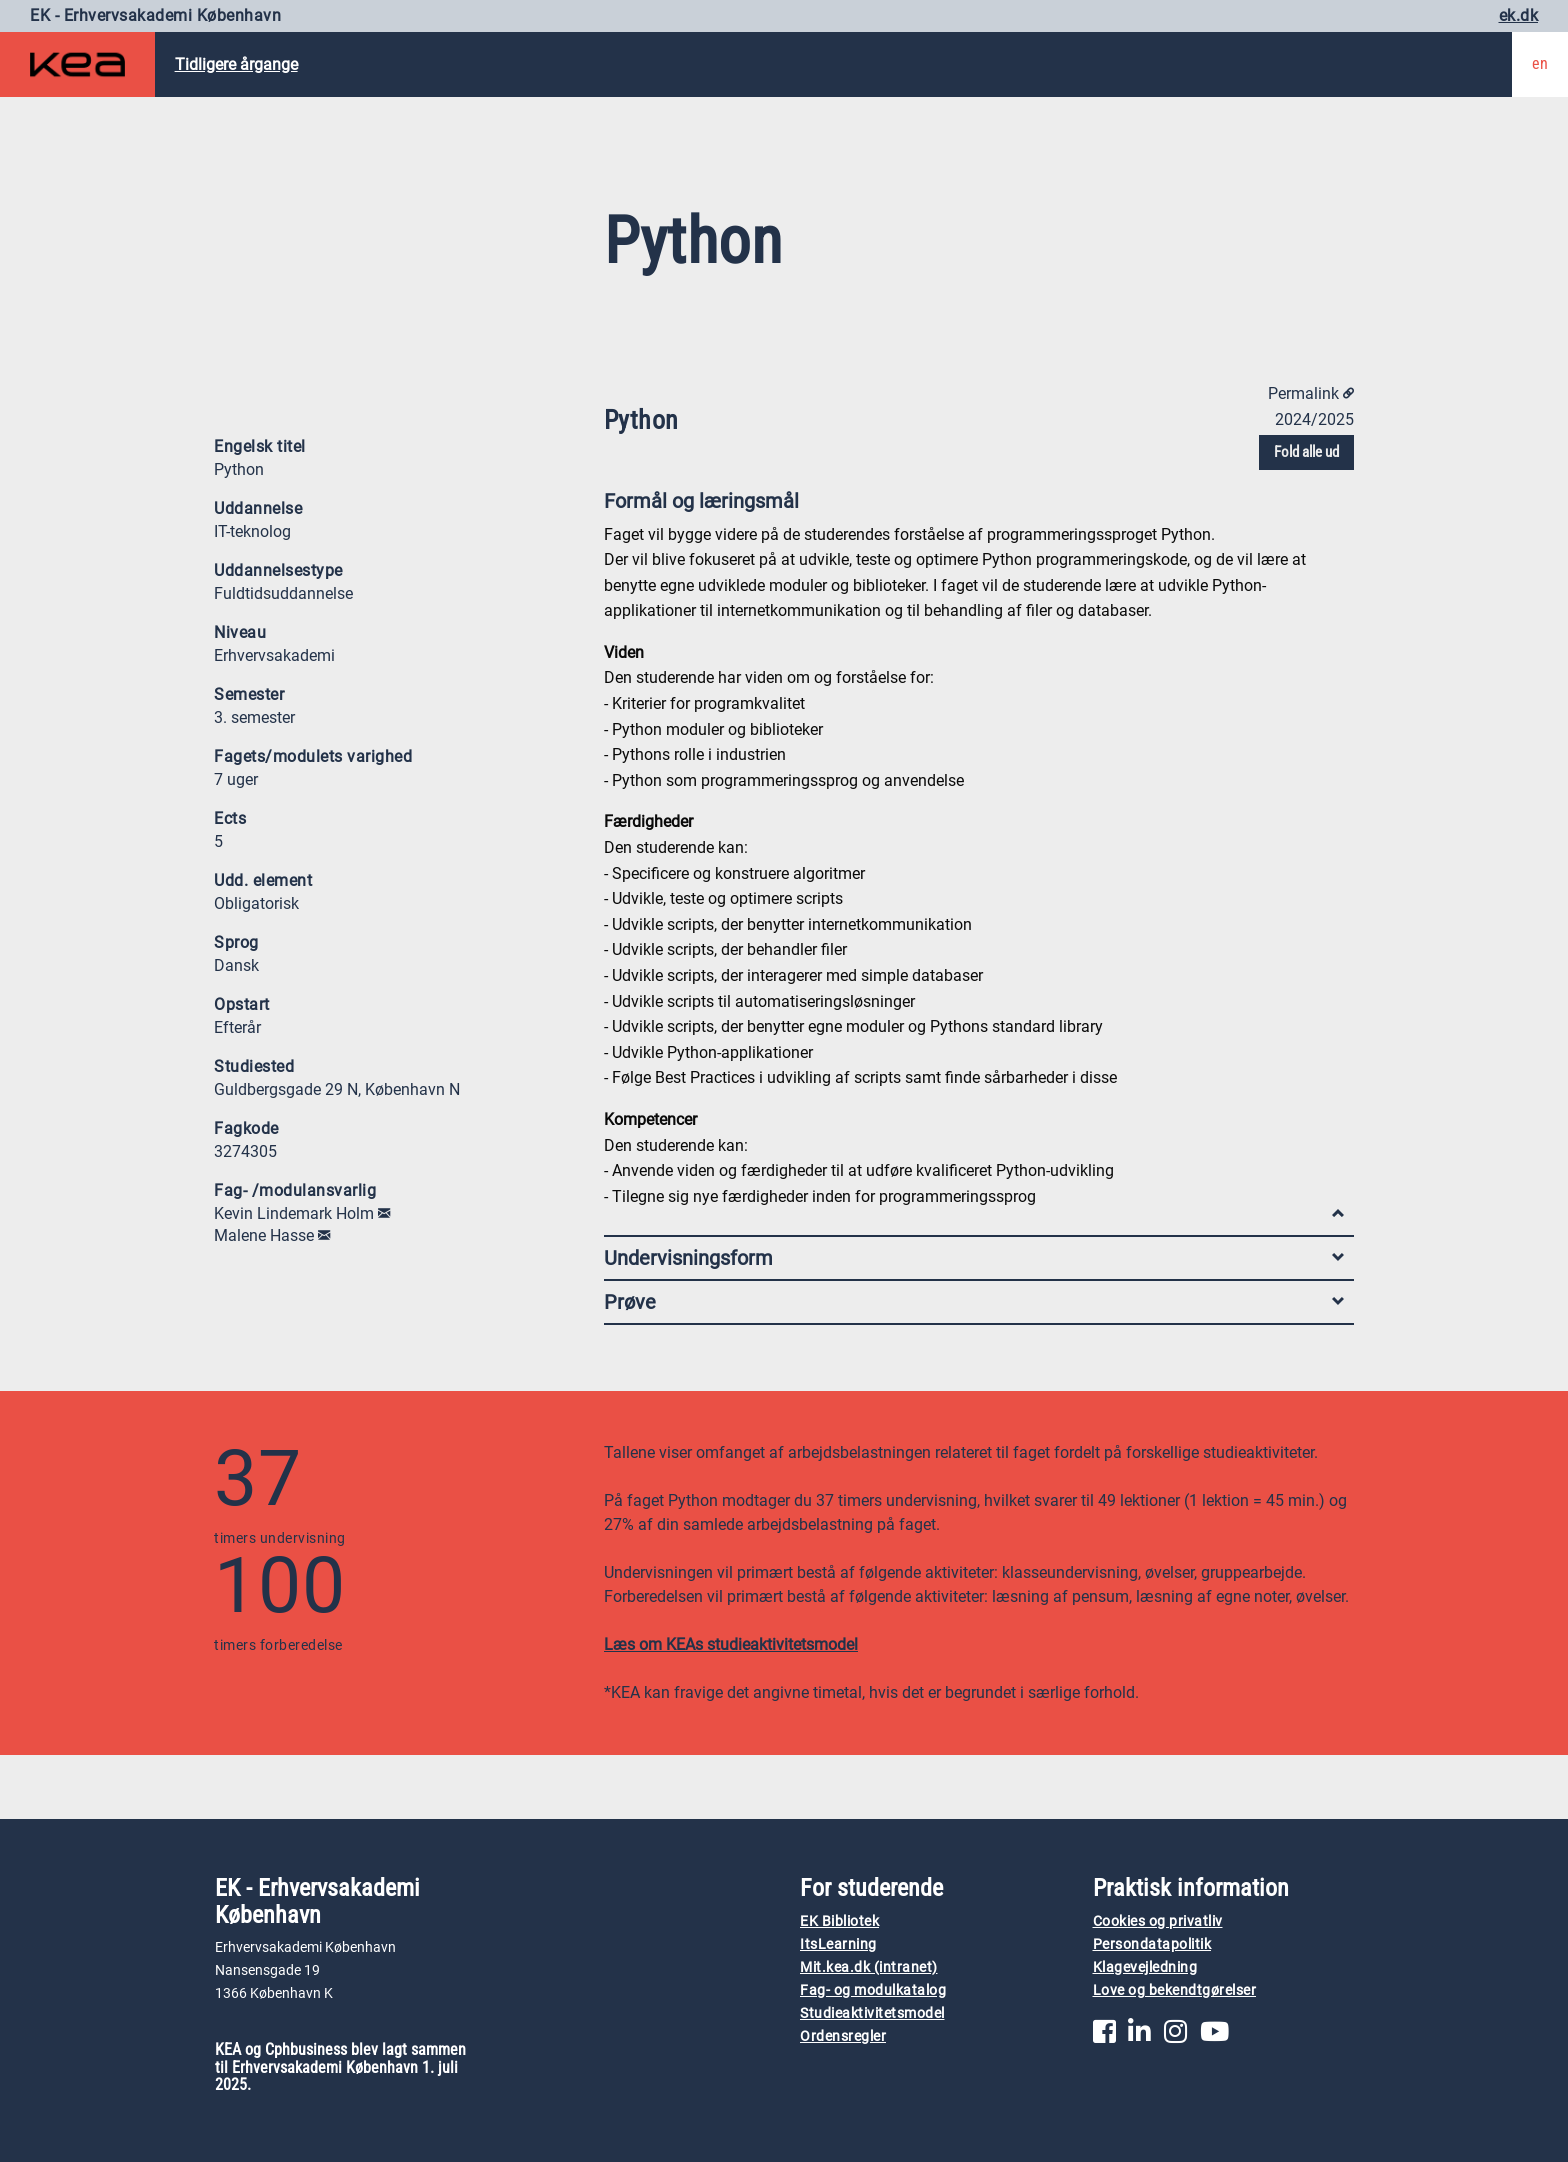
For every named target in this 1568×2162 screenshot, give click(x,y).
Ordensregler (843, 2036)
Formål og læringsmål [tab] (974, 505)
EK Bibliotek (839, 1921)
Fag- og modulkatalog (873, 1990)
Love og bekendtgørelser (1175, 1990)
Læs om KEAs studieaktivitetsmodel (731, 1644)
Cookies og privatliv (1158, 1921)
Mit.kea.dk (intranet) (869, 1967)
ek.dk (1519, 15)
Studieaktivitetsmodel (872, 2013)
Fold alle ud (1306, 452)
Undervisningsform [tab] (974, 1258)
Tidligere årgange (236, 64)
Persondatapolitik (1152, 1944)
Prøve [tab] (974, 1302)
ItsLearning (838, 1944)
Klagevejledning (1145, 1967)
